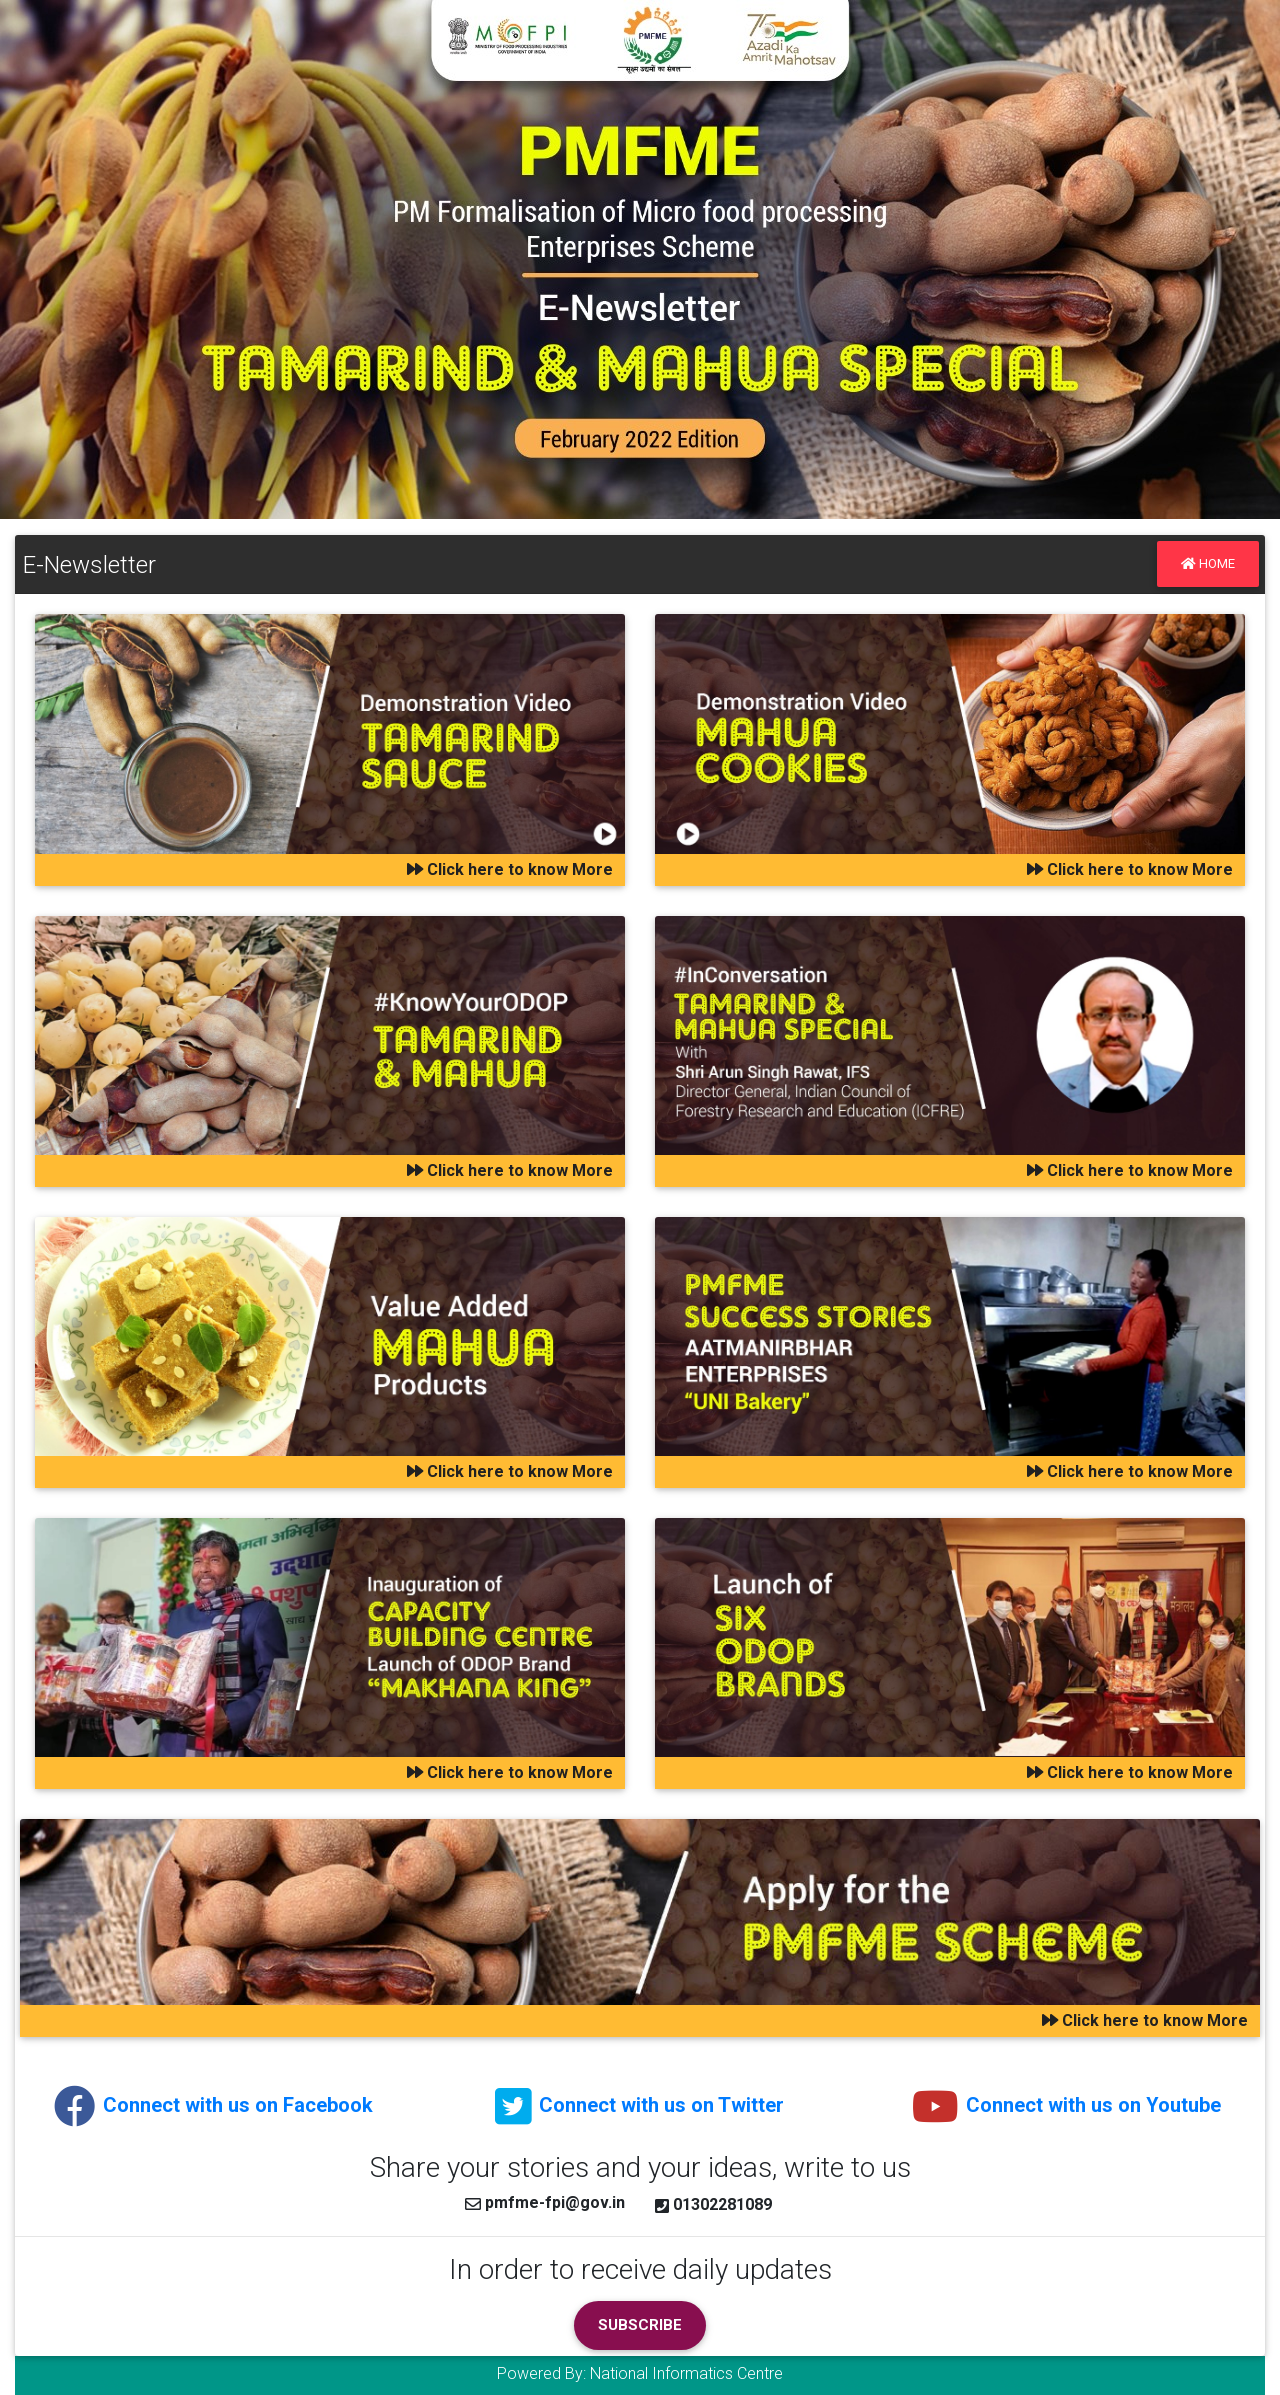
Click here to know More (510, 869)
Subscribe (640, 2325)
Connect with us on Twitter (639, 2105)
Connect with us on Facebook (213, 2105)
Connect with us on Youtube (1066, 2105)
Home (1208, 563)
